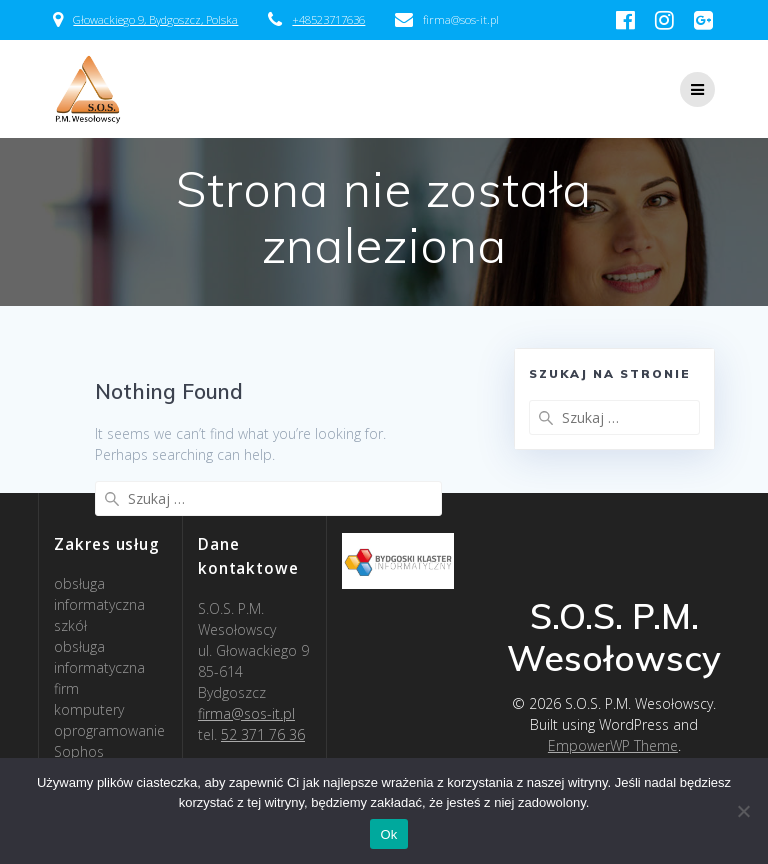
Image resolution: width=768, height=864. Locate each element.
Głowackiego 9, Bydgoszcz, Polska (155, 19)
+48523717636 (328, 19)
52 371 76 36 (263, 734)
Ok (388, 834)
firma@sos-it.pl (246, 713)
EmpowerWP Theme (613, 745)
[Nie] (743, 811)
